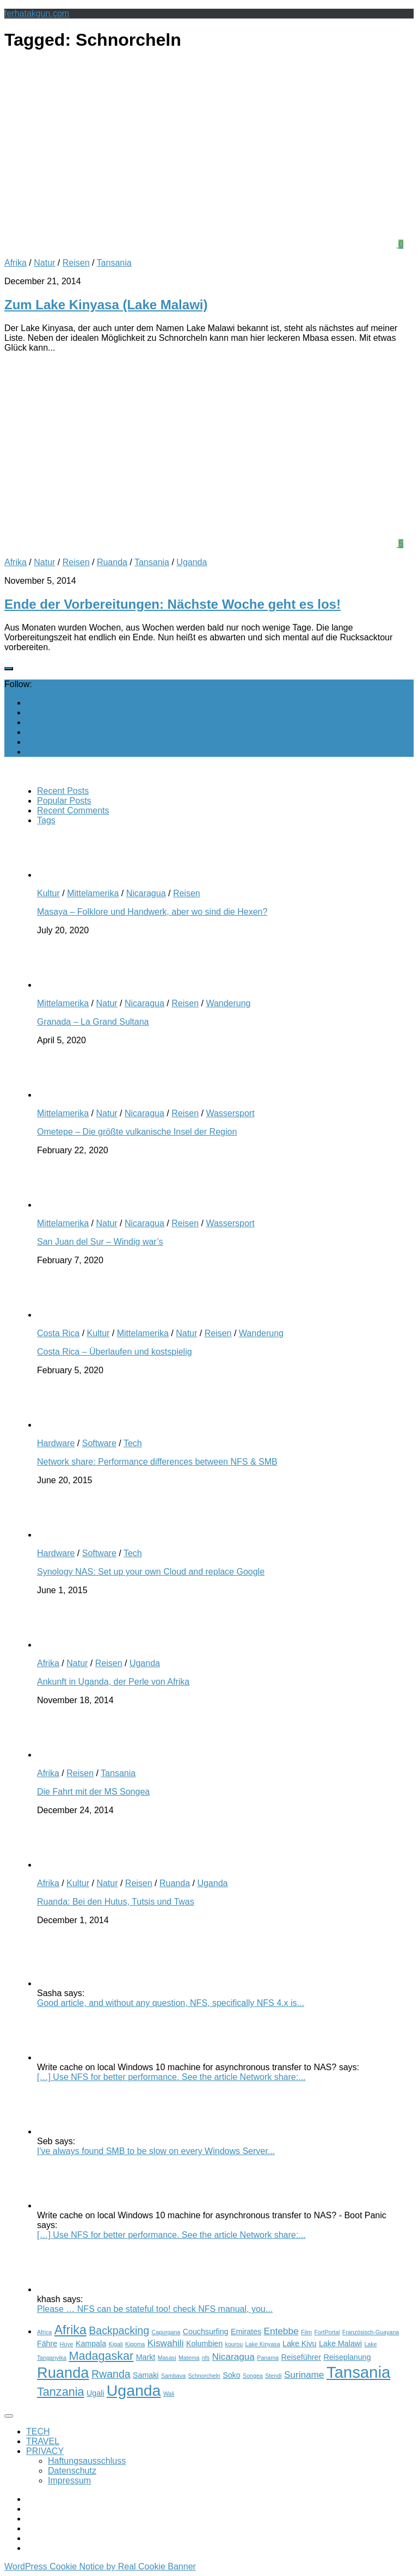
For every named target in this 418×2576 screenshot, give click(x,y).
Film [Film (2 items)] (306, 2332)
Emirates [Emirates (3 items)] (246, 2331)
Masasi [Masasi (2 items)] (167, 2357)
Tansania (114, 262)
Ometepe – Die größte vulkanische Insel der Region (137, 1131)
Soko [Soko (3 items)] (231, 2375)
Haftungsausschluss (87, 2460)
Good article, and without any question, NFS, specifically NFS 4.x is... (170, 2003)
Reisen (76, 262)
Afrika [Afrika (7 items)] (70, 2330)
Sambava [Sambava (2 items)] (173, 2375)
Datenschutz (72, 2470)
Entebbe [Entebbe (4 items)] (281, 2331)
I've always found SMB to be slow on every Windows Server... (156, 2151)
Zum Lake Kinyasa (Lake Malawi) (105, 304)
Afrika (15, 262)
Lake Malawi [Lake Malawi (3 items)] (340, 2343)
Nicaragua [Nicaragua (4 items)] (233, 2356)
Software (99, 1443)
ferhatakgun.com (36, 13)
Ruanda (112, 562)
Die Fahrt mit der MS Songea (93, 1791)
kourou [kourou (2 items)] (234, 2344)
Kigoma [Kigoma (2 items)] (135, 2344)
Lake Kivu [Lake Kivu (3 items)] (299, 2343)
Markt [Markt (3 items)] (146, 2357)
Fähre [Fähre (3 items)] (47, 2343)
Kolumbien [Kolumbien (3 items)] (204, 2343)
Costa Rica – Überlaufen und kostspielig (114, 1351)
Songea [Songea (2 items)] (253, 2375)
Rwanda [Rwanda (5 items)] (111, 2374)
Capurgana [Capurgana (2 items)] (166, 2332)
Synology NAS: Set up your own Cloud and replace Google (151, 1571)
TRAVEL (42, 2441)
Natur (44, 262)
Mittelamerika (93, 893)
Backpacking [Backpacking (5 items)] (119, 2330)
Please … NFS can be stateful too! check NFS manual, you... (155, 2309)
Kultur (48, 893)
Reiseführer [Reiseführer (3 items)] (301, 2357)
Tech (133, 1443)
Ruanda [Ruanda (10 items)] (63, 2372)
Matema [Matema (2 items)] (189, 2357)
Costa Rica (58, 1333)
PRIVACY (45, 2451)
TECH (38, 2431)
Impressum (69, 2480)
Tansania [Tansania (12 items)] (358, 2372)
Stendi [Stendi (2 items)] (273, 2375)
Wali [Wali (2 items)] (168, 2393)
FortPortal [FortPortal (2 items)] (327, 2332)
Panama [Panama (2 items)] (268, 2357)
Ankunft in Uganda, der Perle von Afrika (113, 1681)
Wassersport (230, 1113)
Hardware (56, 1443)
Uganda (191, 562)
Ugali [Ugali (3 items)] (95, 2393)
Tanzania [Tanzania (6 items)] (60, 2391)
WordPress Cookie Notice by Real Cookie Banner (100, 2566)
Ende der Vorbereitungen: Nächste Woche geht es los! (172, 604)
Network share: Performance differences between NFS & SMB (157, 1461)
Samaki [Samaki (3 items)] (145, 2375)
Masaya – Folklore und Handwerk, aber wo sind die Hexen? (152, 911)
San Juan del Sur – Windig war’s (100, 1241)
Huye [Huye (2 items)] (66, 2344)
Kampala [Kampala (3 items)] (91, 2343)
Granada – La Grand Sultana (93, 1021)
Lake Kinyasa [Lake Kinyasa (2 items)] (262, 2344)
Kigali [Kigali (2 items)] (116, 2344)
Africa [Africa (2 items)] (44, 2332)
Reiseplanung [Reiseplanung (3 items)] (347, 2357)
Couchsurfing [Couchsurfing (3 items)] (206, 2331)
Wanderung (228, 1003)
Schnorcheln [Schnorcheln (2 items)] (204, 2375)
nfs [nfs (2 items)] (206, 2357)
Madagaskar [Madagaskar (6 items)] (101, 2356)
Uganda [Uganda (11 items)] (134, 2390)
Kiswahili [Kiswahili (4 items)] (165, 2343)
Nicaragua (146, 893)
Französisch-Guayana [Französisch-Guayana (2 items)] (370, 2332)
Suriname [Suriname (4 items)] (304, 2374)
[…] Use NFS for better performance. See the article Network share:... (171, 2077)
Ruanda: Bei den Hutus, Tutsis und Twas (115, 1901)
